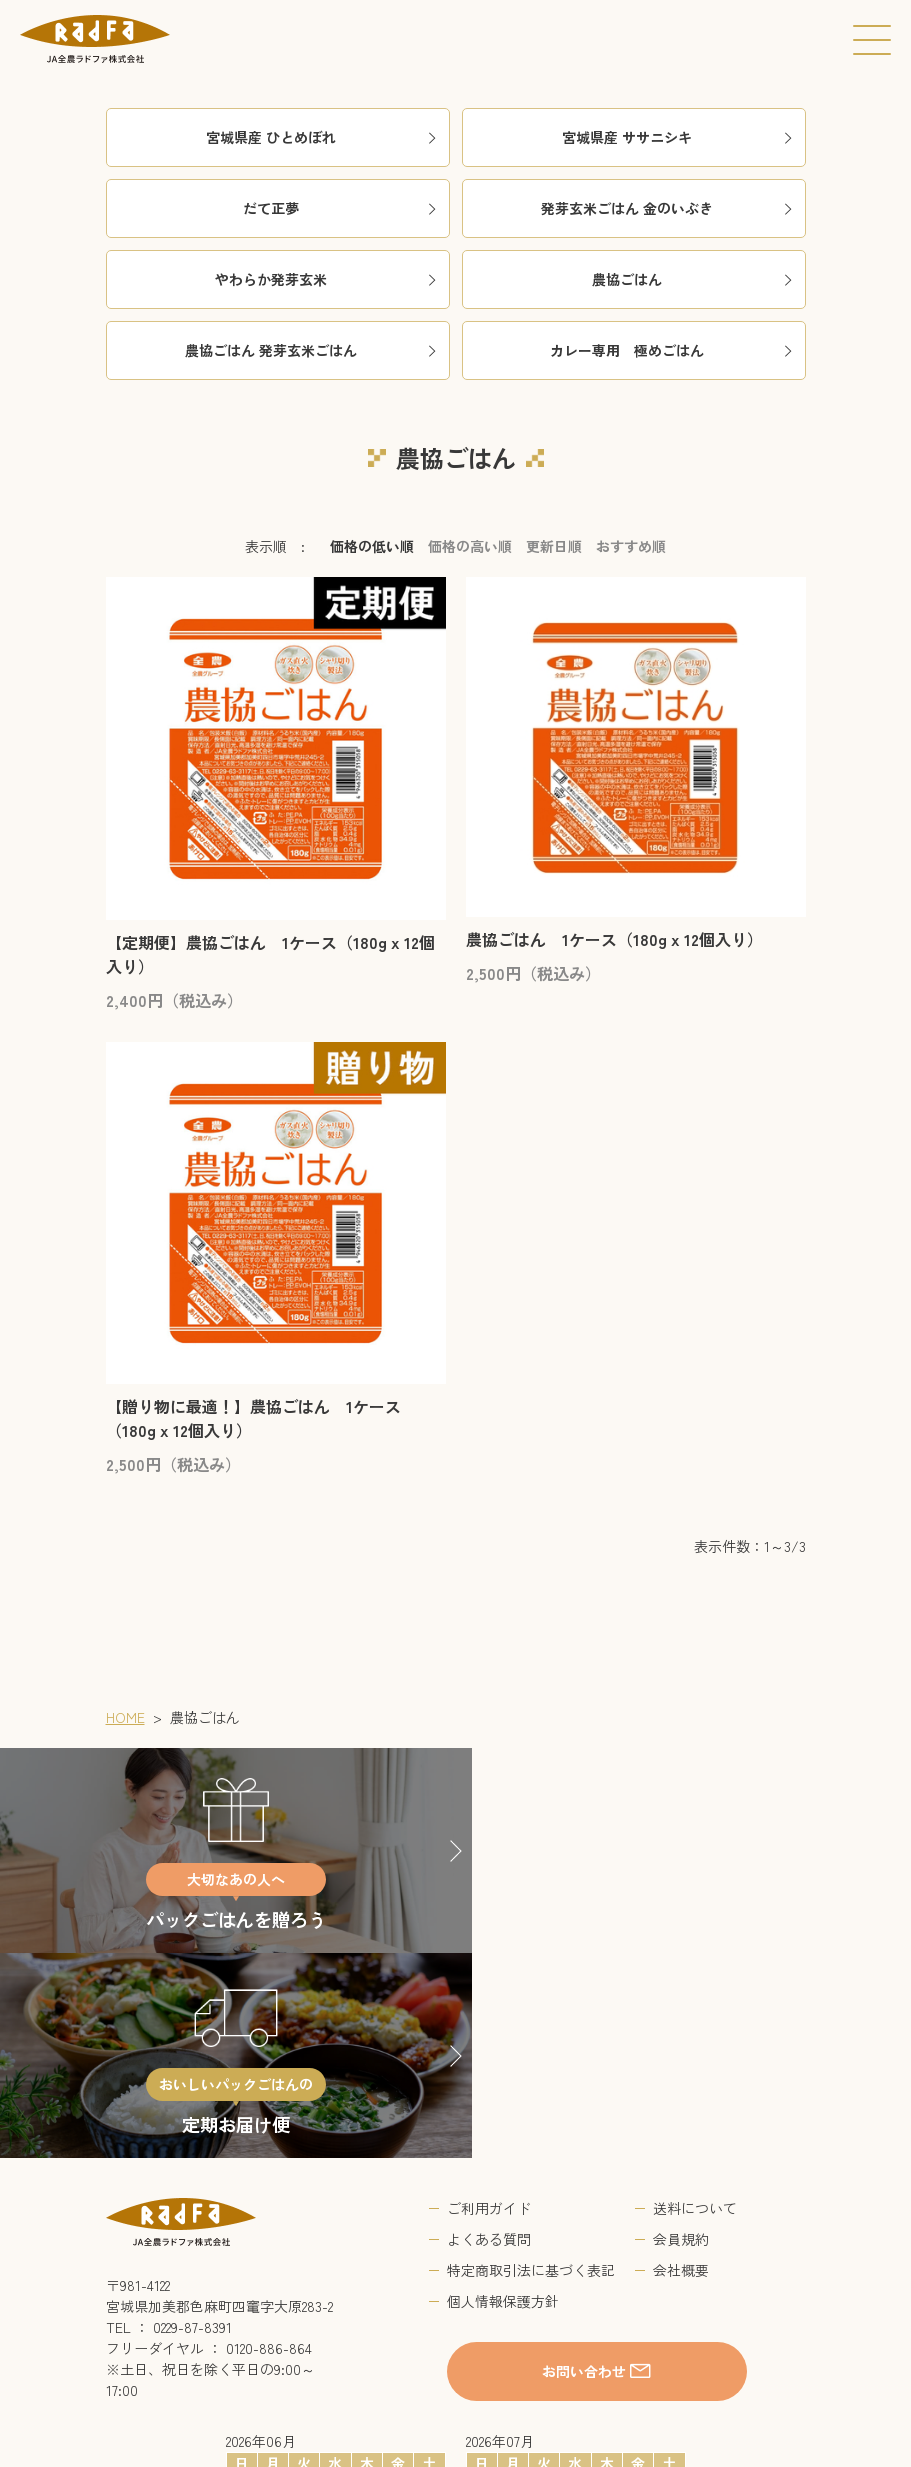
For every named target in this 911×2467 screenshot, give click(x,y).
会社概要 (681, 2065)
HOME (125, 1717)
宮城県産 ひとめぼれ (322, 137)
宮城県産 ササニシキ (678, 137)
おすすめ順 (631, 546)
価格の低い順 (372, 546)
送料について (695, 2003)
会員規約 (681, 2034)
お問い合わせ (586, 2166)
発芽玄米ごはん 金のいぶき (668, 208)
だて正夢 (341, 208)
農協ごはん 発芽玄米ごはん (312, 350)
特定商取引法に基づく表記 (531, 2065)
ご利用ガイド (489, 2003)
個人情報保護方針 (503, 2096)
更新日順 (554, 546)
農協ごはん (693, 279)
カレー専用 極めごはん (672, 350)
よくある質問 (489, 2034)
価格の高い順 (470, 546)
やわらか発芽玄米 (327, 279)
